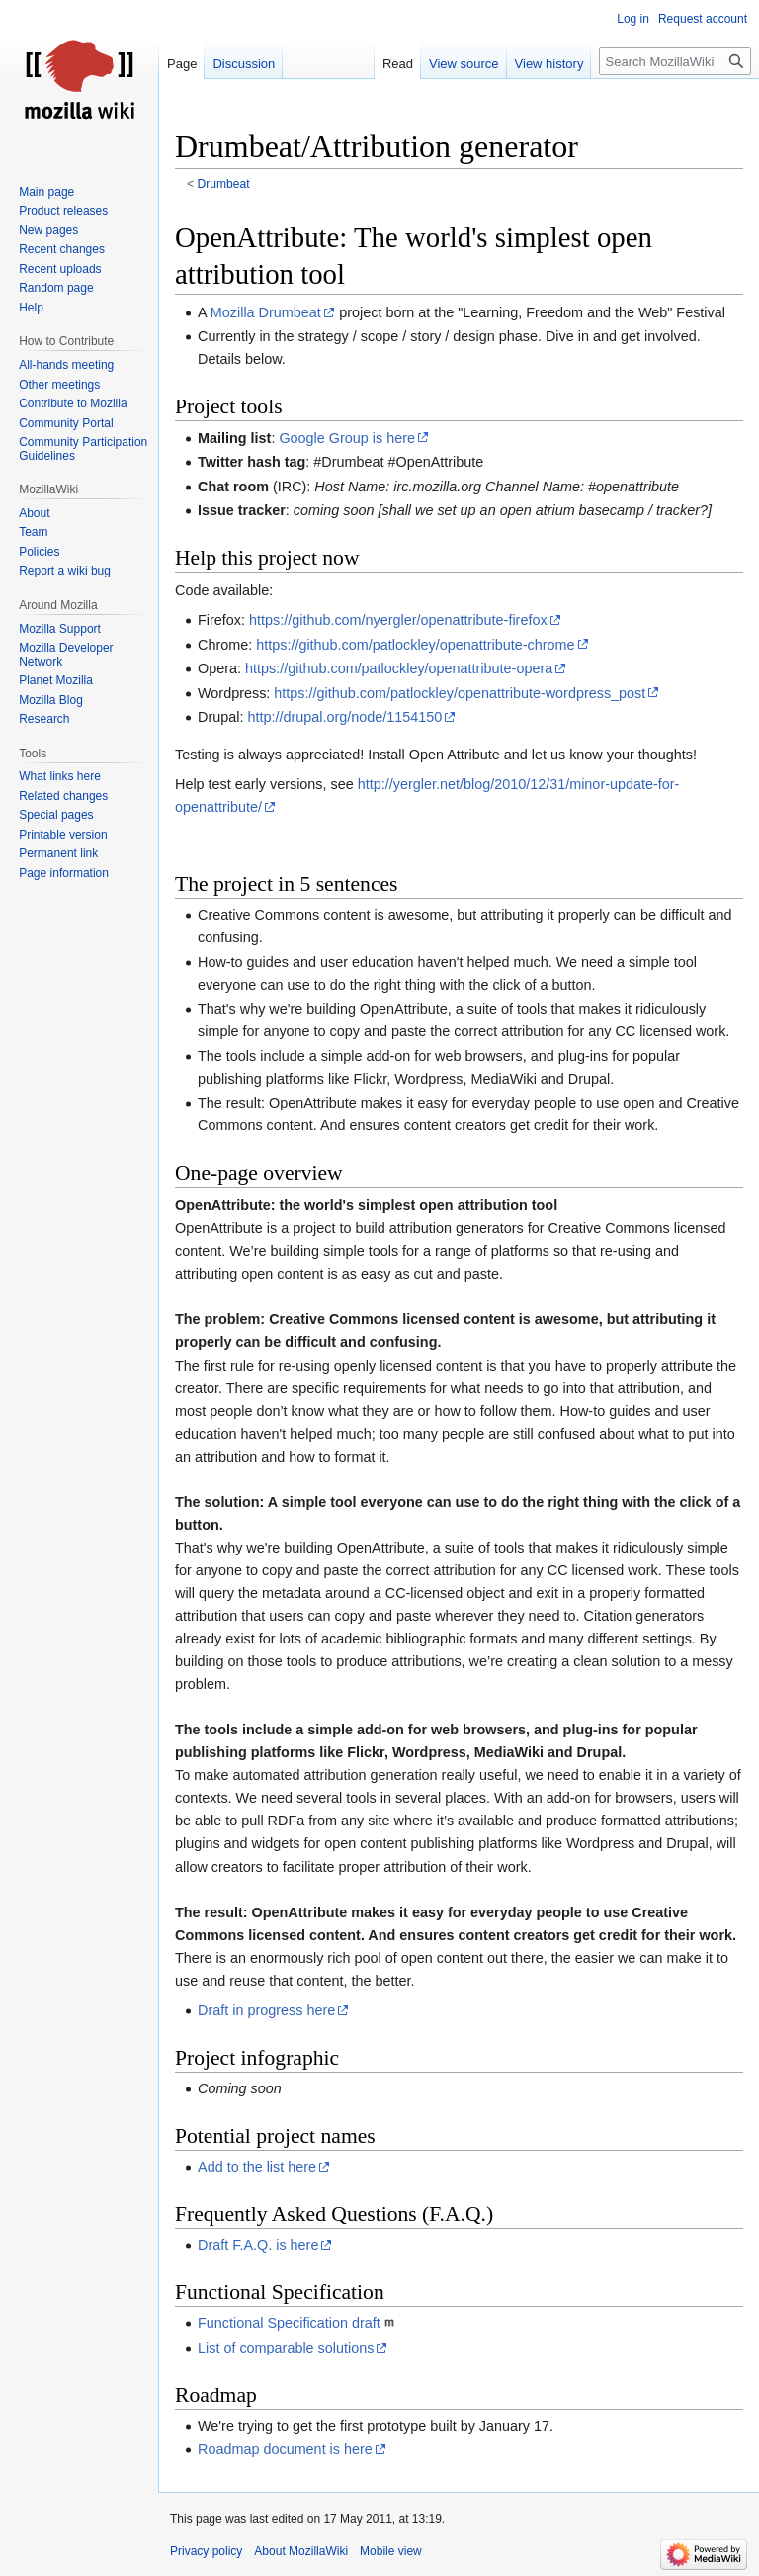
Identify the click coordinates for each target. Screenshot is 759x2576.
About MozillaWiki (301, 2551)
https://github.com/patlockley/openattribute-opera (398, 668)
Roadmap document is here (285, 2449)
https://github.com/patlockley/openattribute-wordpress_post (459, 693)
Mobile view (391, 2551)
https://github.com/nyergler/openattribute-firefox (398, 620)
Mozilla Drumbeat (266, 312)
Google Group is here (347, 438)
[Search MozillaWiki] (675, 61)
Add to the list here (257, 2167)
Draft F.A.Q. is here (258, 2245)
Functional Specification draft (289, 2323)
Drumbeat (224, 184)
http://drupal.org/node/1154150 (344, 717)
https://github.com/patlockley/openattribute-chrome (415, 645)
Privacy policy (206, 2551)
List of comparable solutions (286, 2347)
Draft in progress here (266, 2010)
